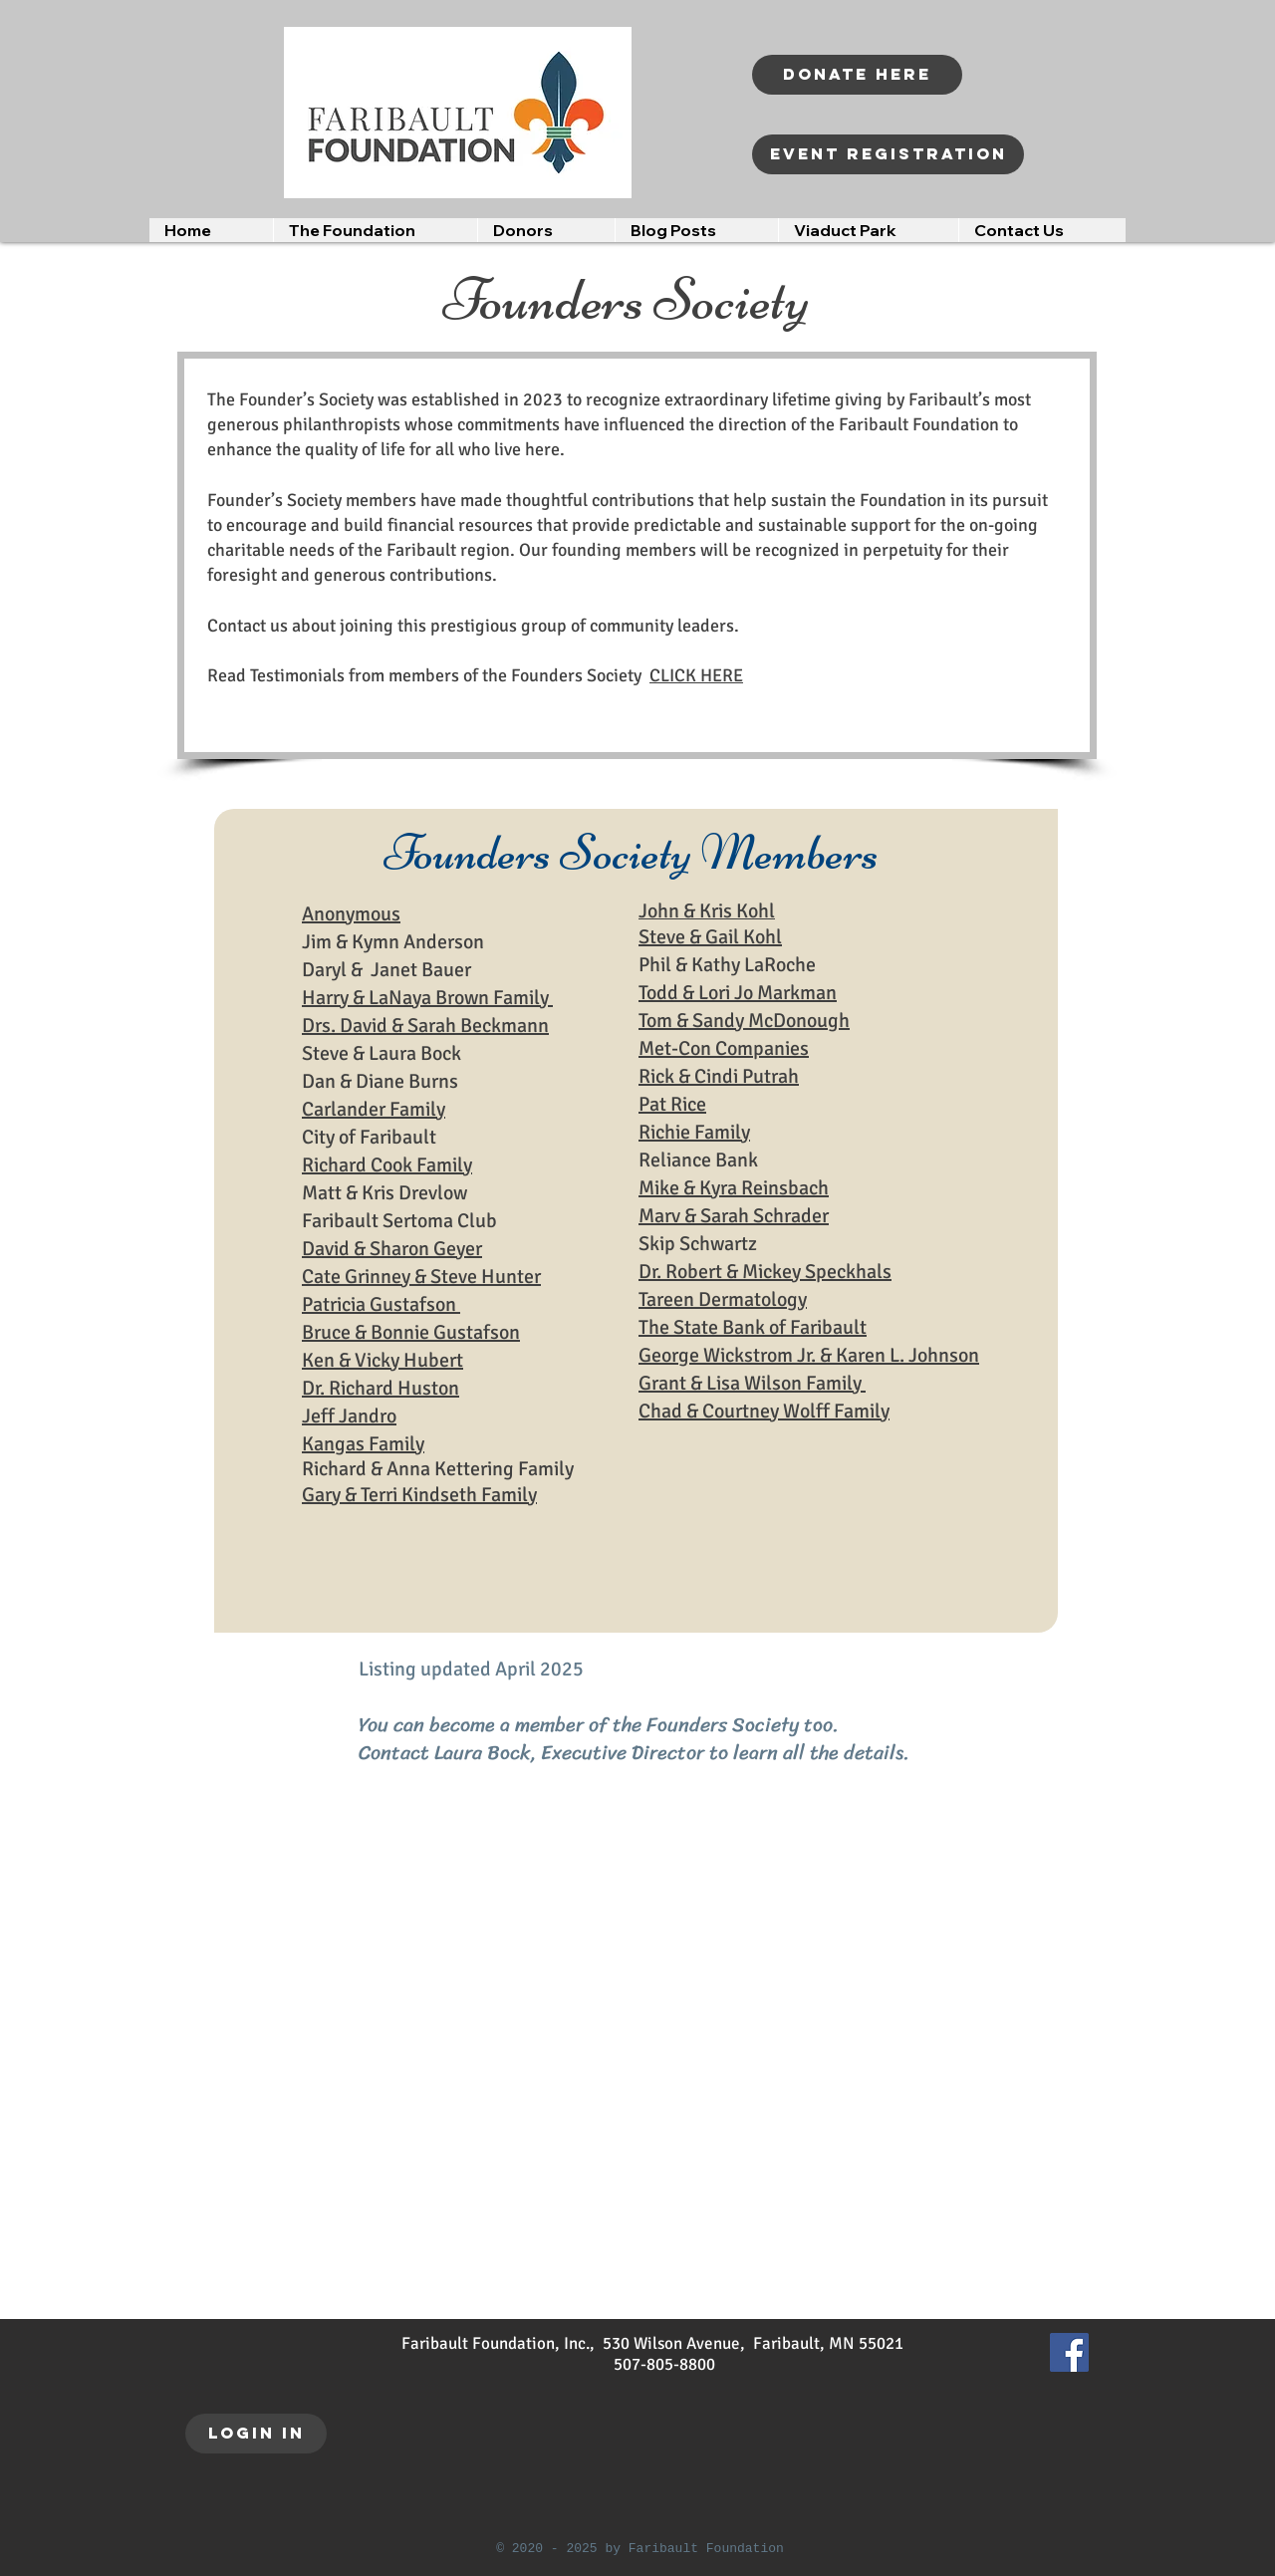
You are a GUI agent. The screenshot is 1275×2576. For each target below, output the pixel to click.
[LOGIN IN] (256, 2433)
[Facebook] (1069, 2352)
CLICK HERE (696, 675)
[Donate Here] (857, 75)
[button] (375, 230)
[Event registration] (888, 154)
